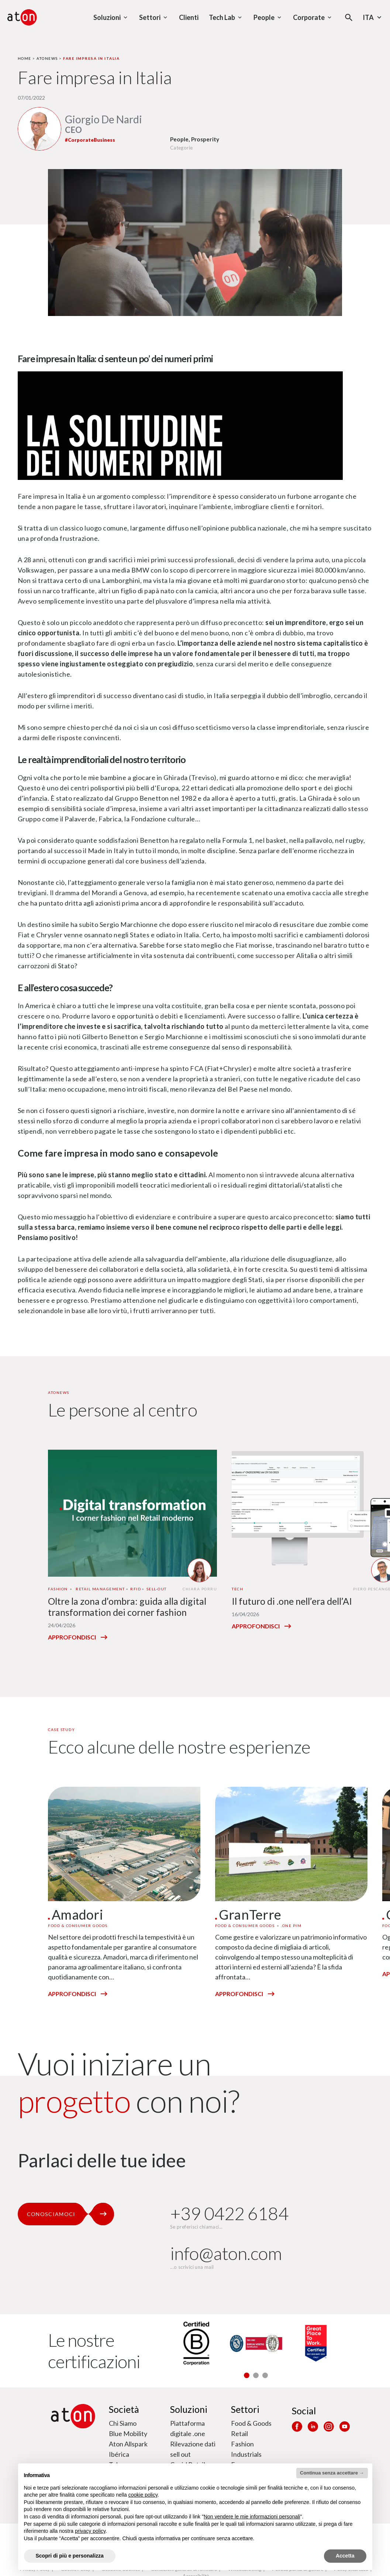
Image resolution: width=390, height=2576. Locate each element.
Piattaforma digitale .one (187, 2428)
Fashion (242, 2444)
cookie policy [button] (143, 2495)
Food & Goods (251, 2423)
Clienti (189, 17)
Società (124, 2409)
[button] (246, 2375)
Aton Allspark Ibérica (128, 2449)
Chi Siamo (123, 2423)
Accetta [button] (345, 2556)
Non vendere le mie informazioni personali (252, 2517)
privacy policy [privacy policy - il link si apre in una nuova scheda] (90, 2531)
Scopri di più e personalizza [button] (70, 2556)
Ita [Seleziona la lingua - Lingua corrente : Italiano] (373, 17)
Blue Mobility (128, 2433)
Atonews (47, 58)
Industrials (246, 2454)
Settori (245, 2409)
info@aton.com (226, 2253)
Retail (239, 2433)
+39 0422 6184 (229, 2213)
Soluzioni (188, 2409)
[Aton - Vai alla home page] (22, 17)
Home (24, 58)
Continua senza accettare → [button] (332, 2473)
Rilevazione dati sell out (192, 2449)
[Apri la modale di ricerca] (349, 18)
